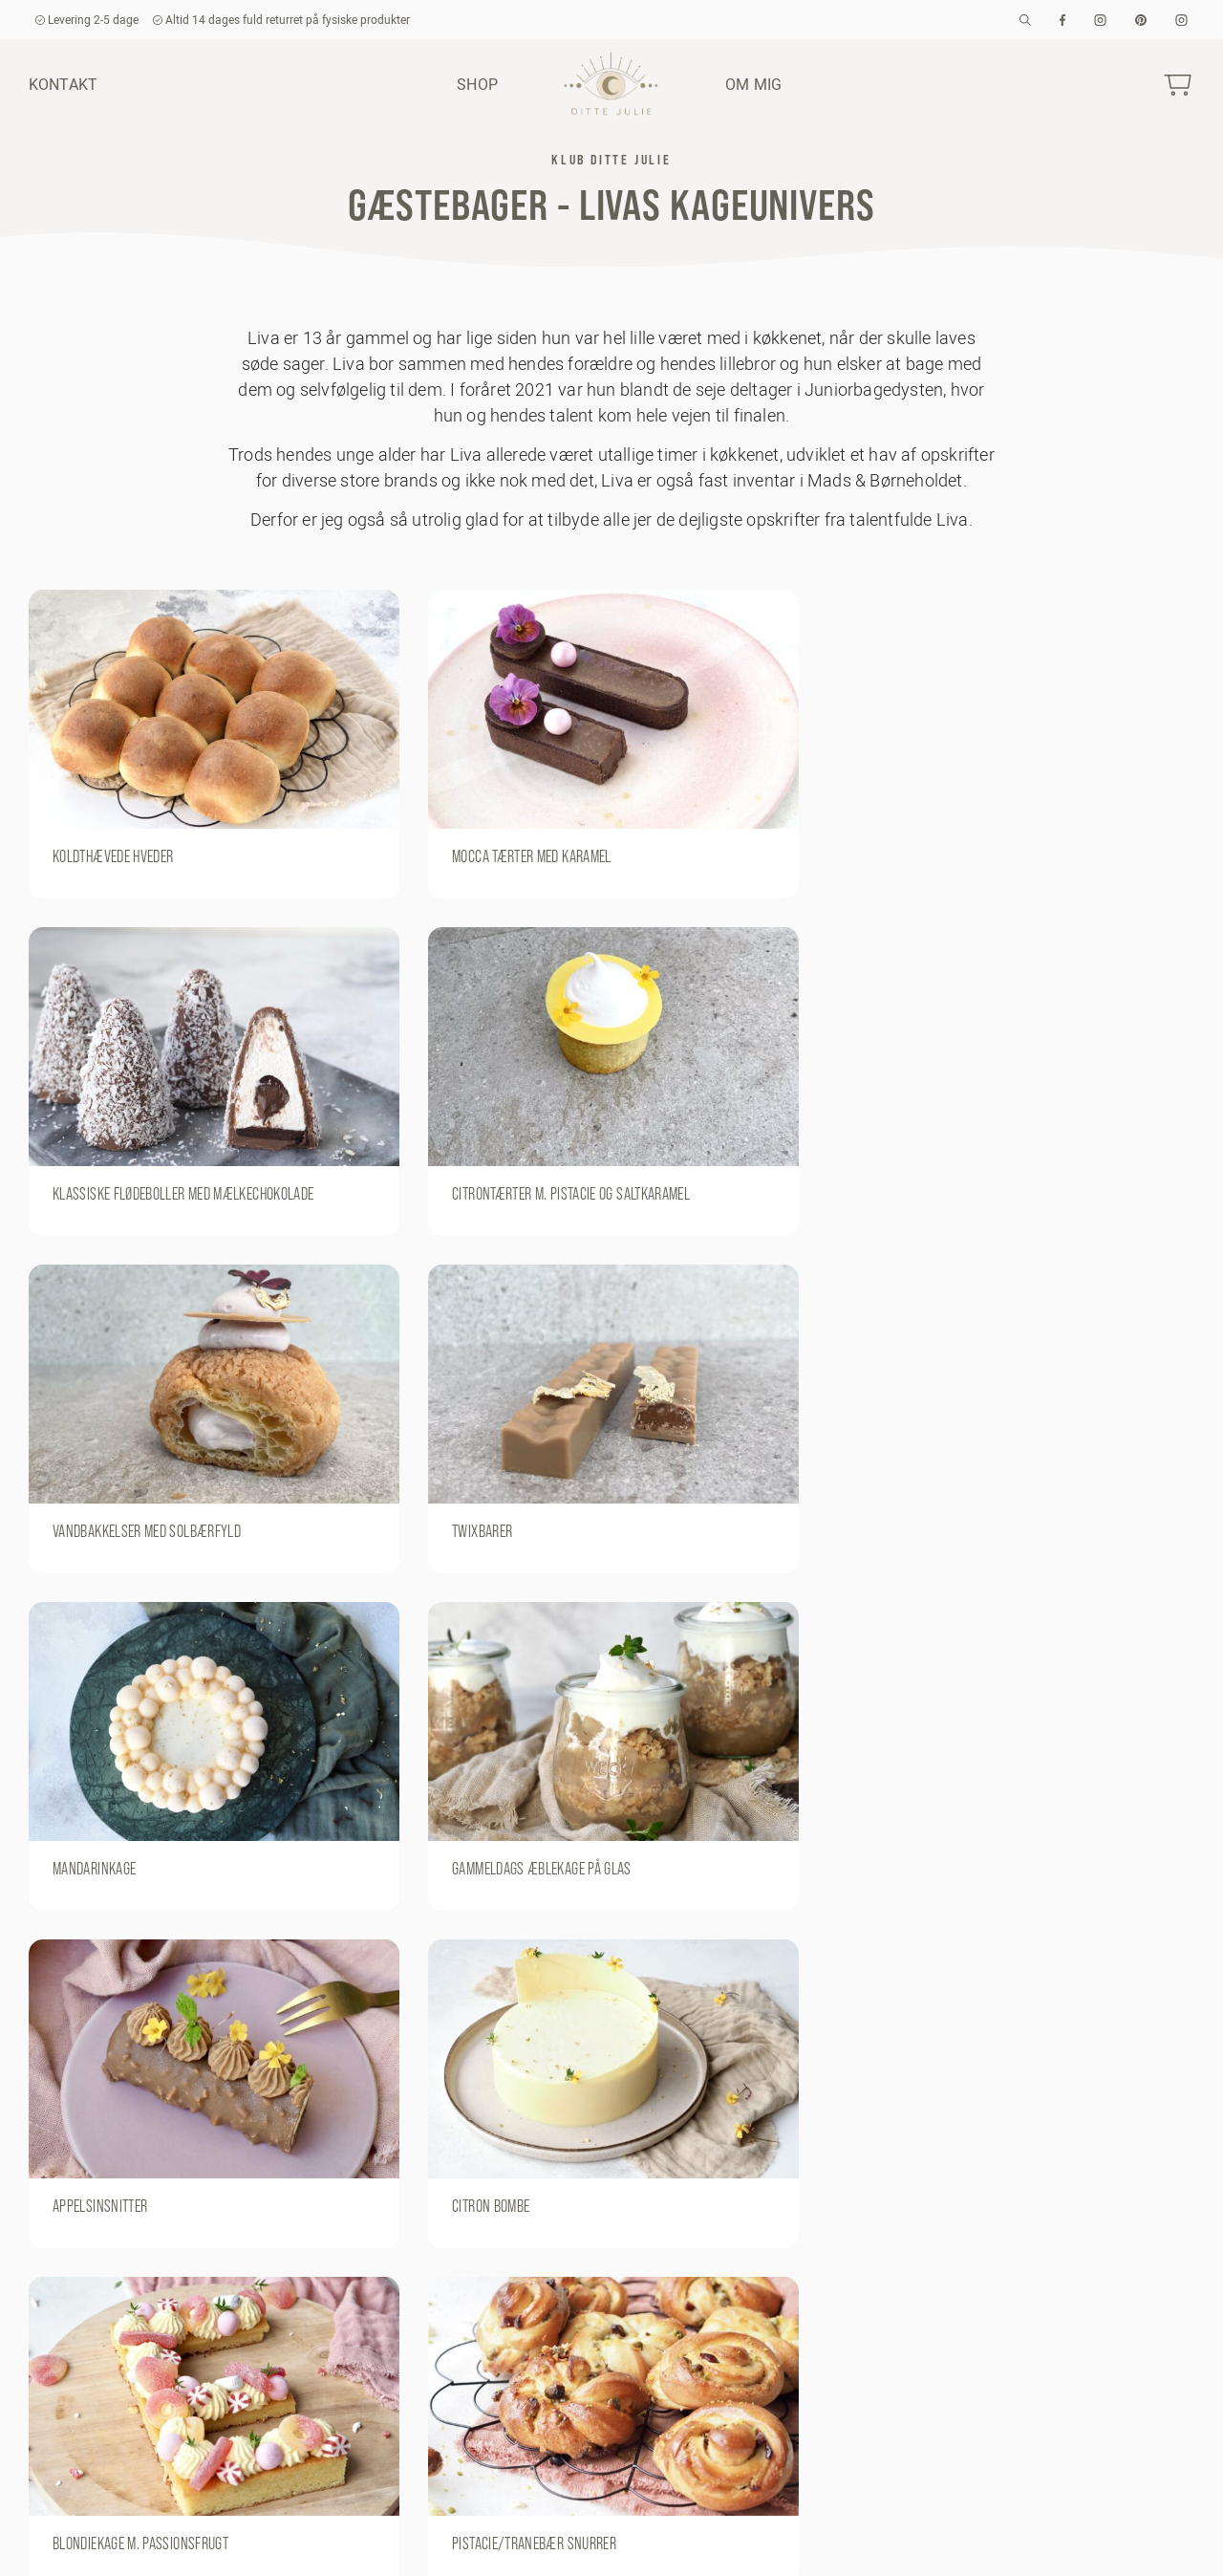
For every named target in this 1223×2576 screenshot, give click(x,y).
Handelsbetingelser (913, 2544)
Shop (477, 84)
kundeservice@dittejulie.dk (109, 2545)
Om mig (753, 84)
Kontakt (63, 84)
